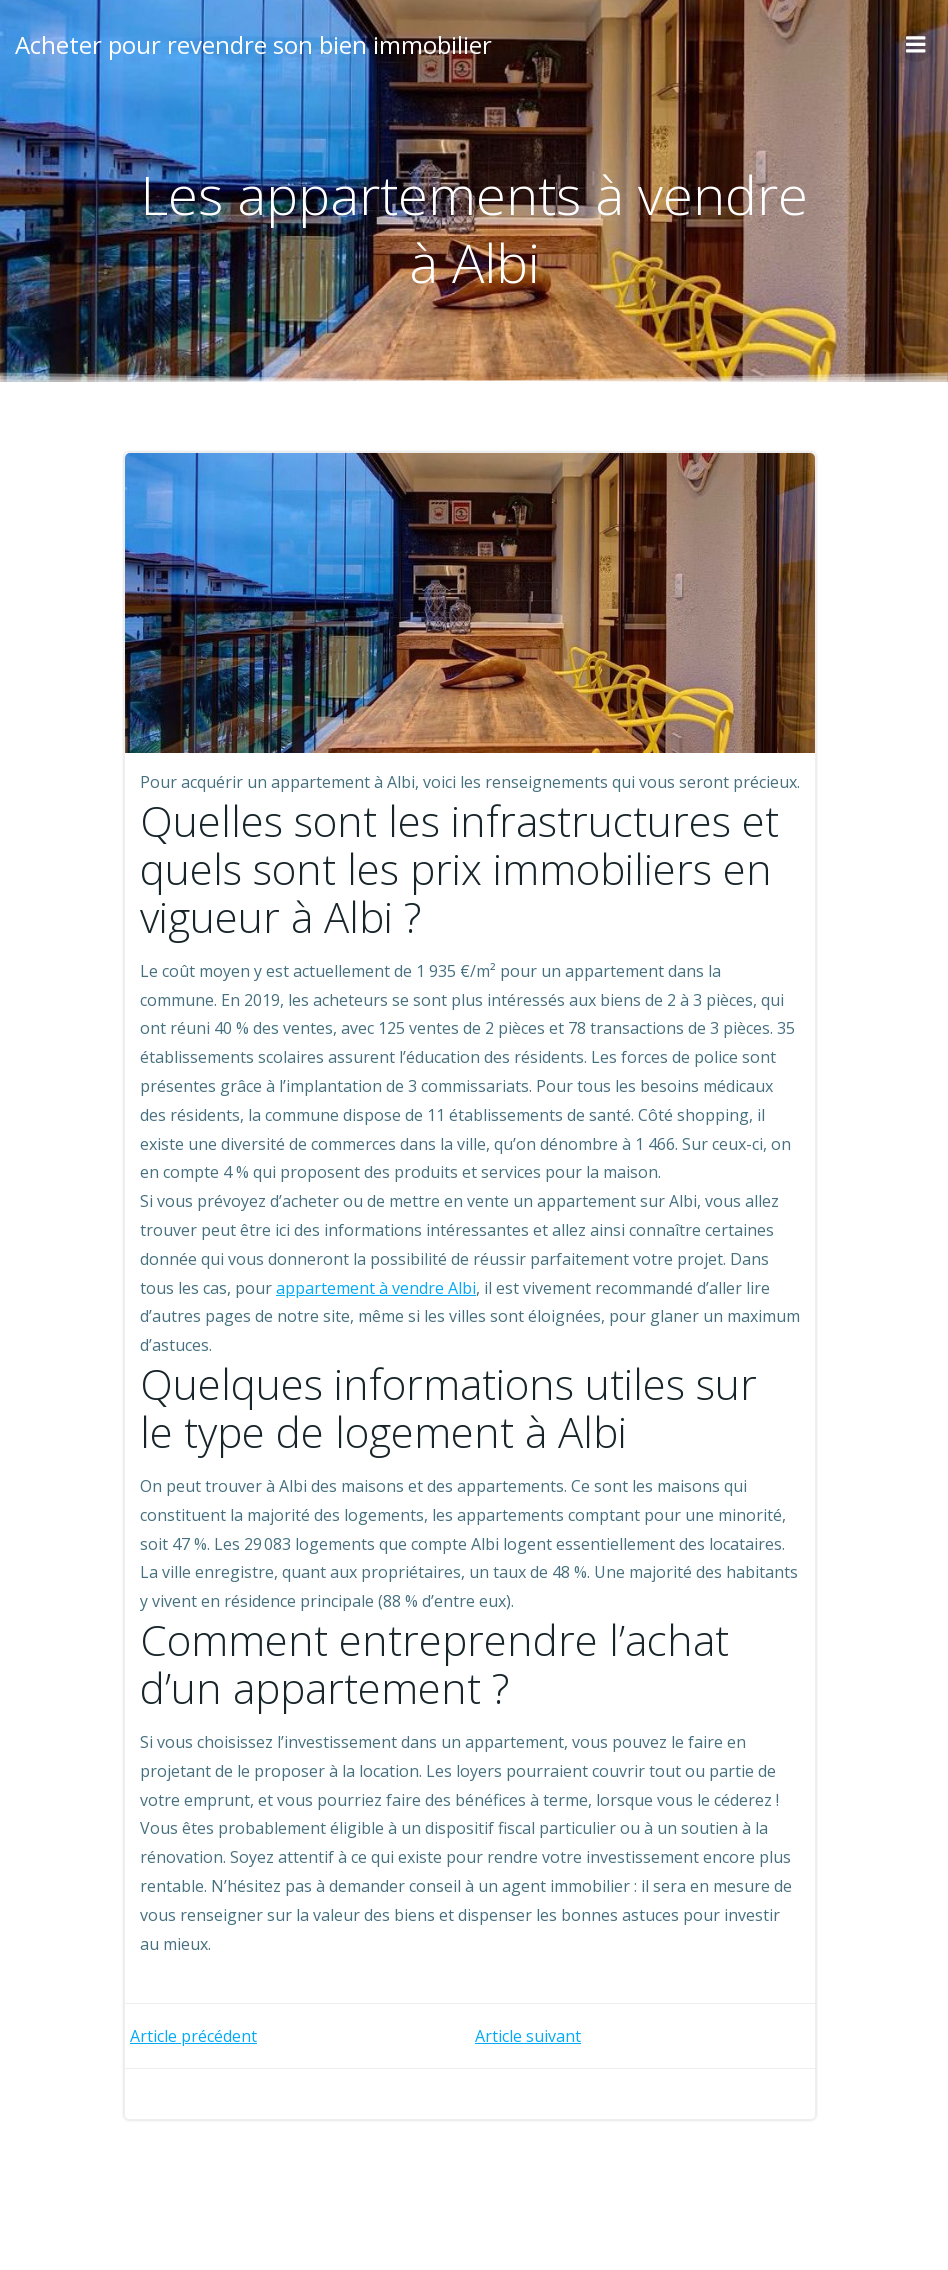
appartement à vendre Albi (376, 1288)
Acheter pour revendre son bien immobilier (253, 44)
